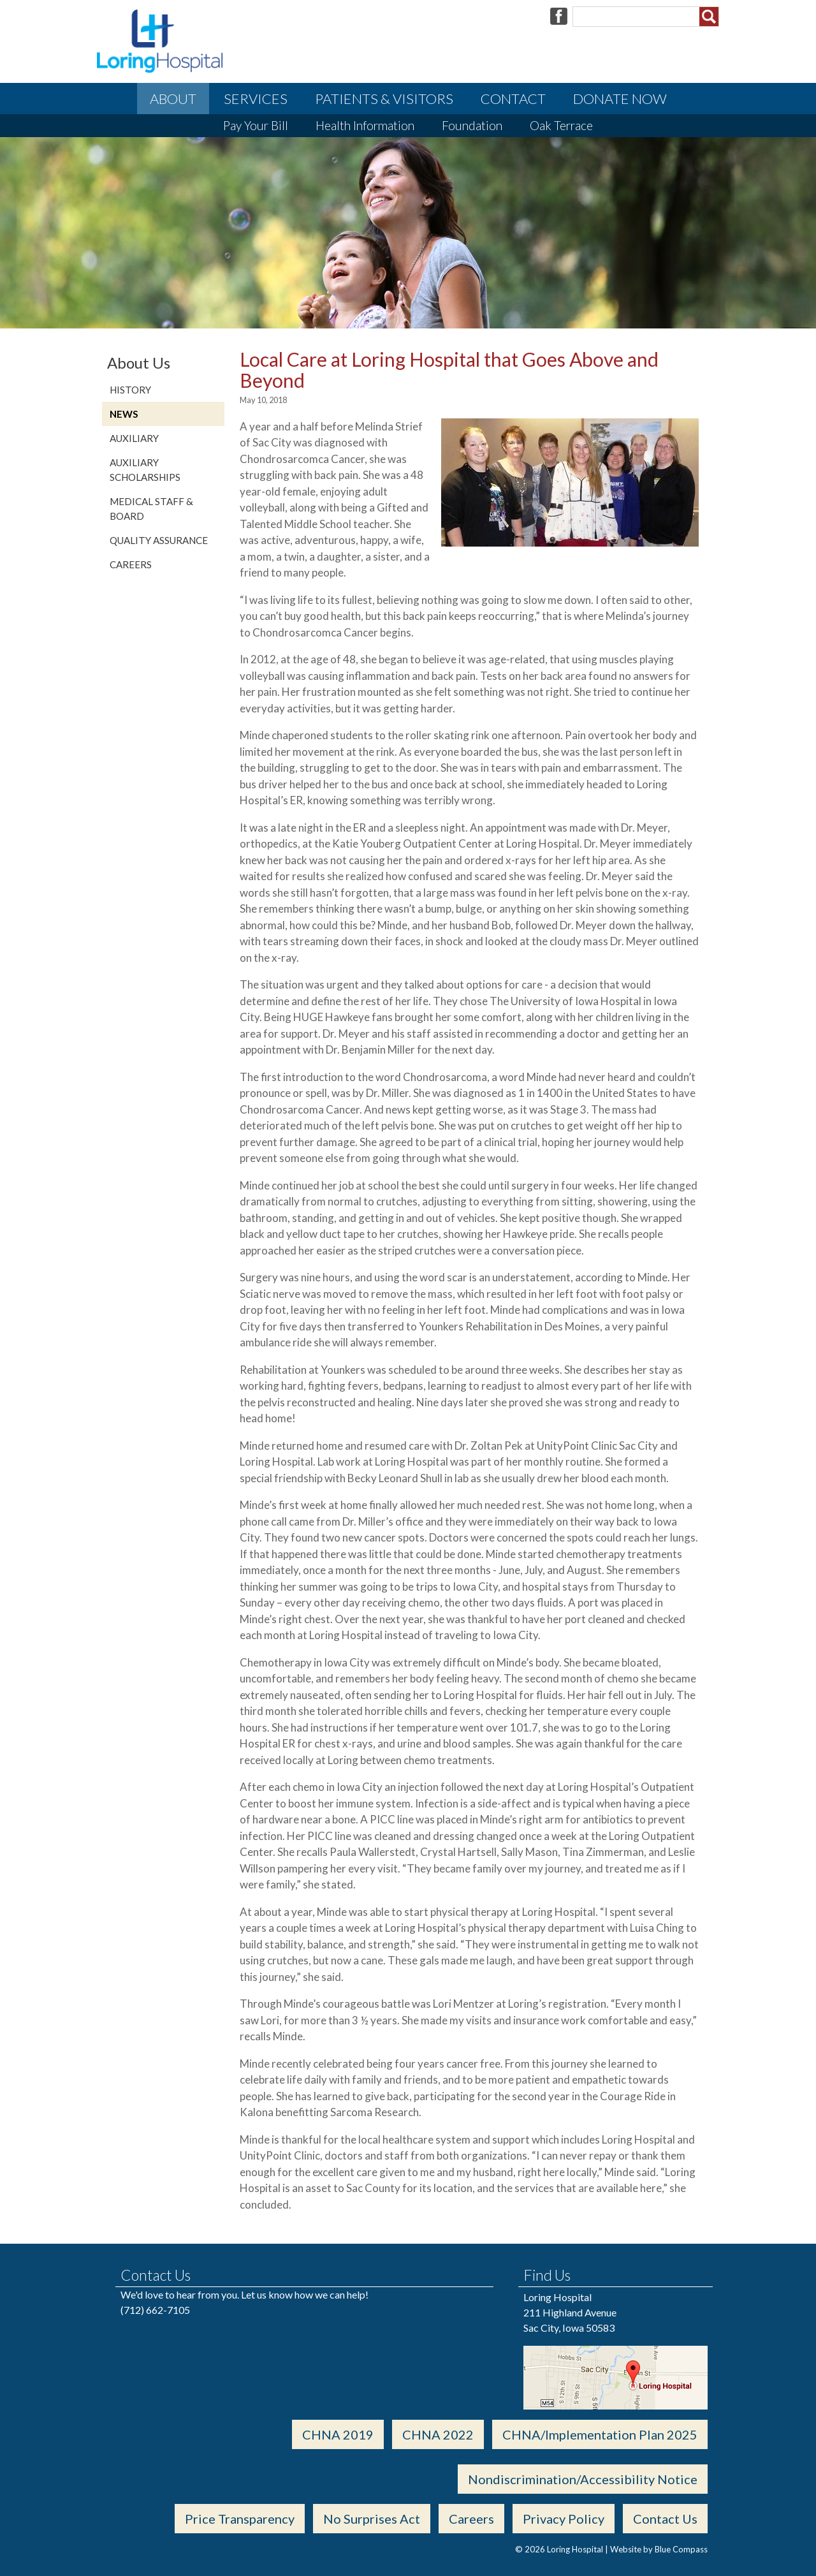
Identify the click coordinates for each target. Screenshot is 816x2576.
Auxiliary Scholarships (145, 470)
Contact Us (665, 2518)
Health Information (365, 125)
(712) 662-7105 (155, 2310)
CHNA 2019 (338, 2434)
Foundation (472, 125)
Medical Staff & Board (151, 509)
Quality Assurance (159, 540)
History (130, 389)
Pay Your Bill (255, 125)
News (124, 414)
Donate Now (620, 98)
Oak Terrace (561, 125)
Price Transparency (240, 2518)
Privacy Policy (563, 2518)
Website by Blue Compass (659, 2549)
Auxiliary (134, 438)
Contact (513, 98)
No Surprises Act (371, 2518)
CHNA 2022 (438, 2434)
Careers (131, 564)
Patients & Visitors (384, 98)
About (173, 98)
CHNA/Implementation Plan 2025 (599, 2434)
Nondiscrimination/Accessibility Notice (582, 2479)
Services (256, 98)
